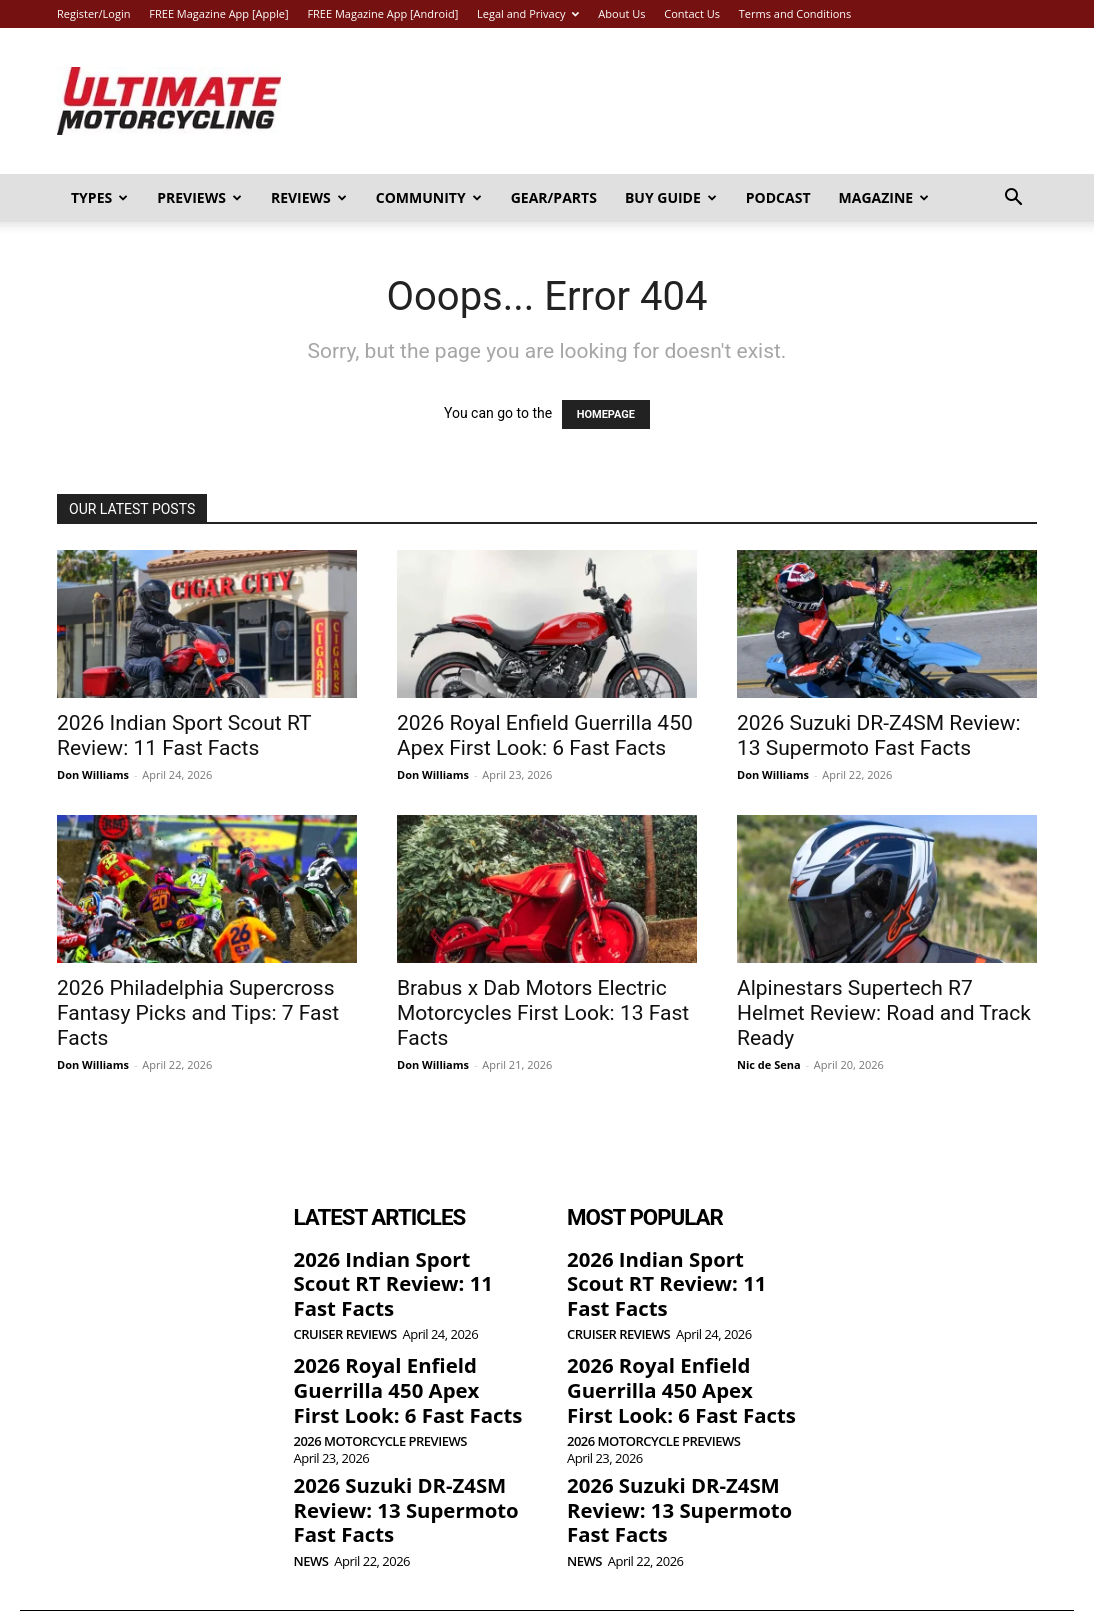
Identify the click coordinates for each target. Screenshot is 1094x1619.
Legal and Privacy (528, 13)
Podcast (778, 197)
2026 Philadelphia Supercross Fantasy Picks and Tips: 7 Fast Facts (198, 1013)
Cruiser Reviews (345, 1303)
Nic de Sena (769, 1064)
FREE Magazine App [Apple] (218, 13)
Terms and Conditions (795, 13)
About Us (621, 13)
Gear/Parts (554, 197)
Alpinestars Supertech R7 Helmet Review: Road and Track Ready (884, 1013)
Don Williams (93, 774)
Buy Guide (671, 197)
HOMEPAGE (606, 414)
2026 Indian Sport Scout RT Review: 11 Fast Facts (184, 735)
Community (429, 197)
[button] (1013, 199)
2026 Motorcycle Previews (380, 1401)
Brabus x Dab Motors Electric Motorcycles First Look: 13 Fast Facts (543, 1013)
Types (99, 197)
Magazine (884, 197)
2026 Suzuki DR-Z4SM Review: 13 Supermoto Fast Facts (879, 735)
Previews (199, 197)
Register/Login (93, 13)
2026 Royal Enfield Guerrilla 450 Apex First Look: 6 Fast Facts (545, 735)
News (311, 1512)
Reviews (309, 197)
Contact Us (692, 13)
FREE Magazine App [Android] (382, 13)
